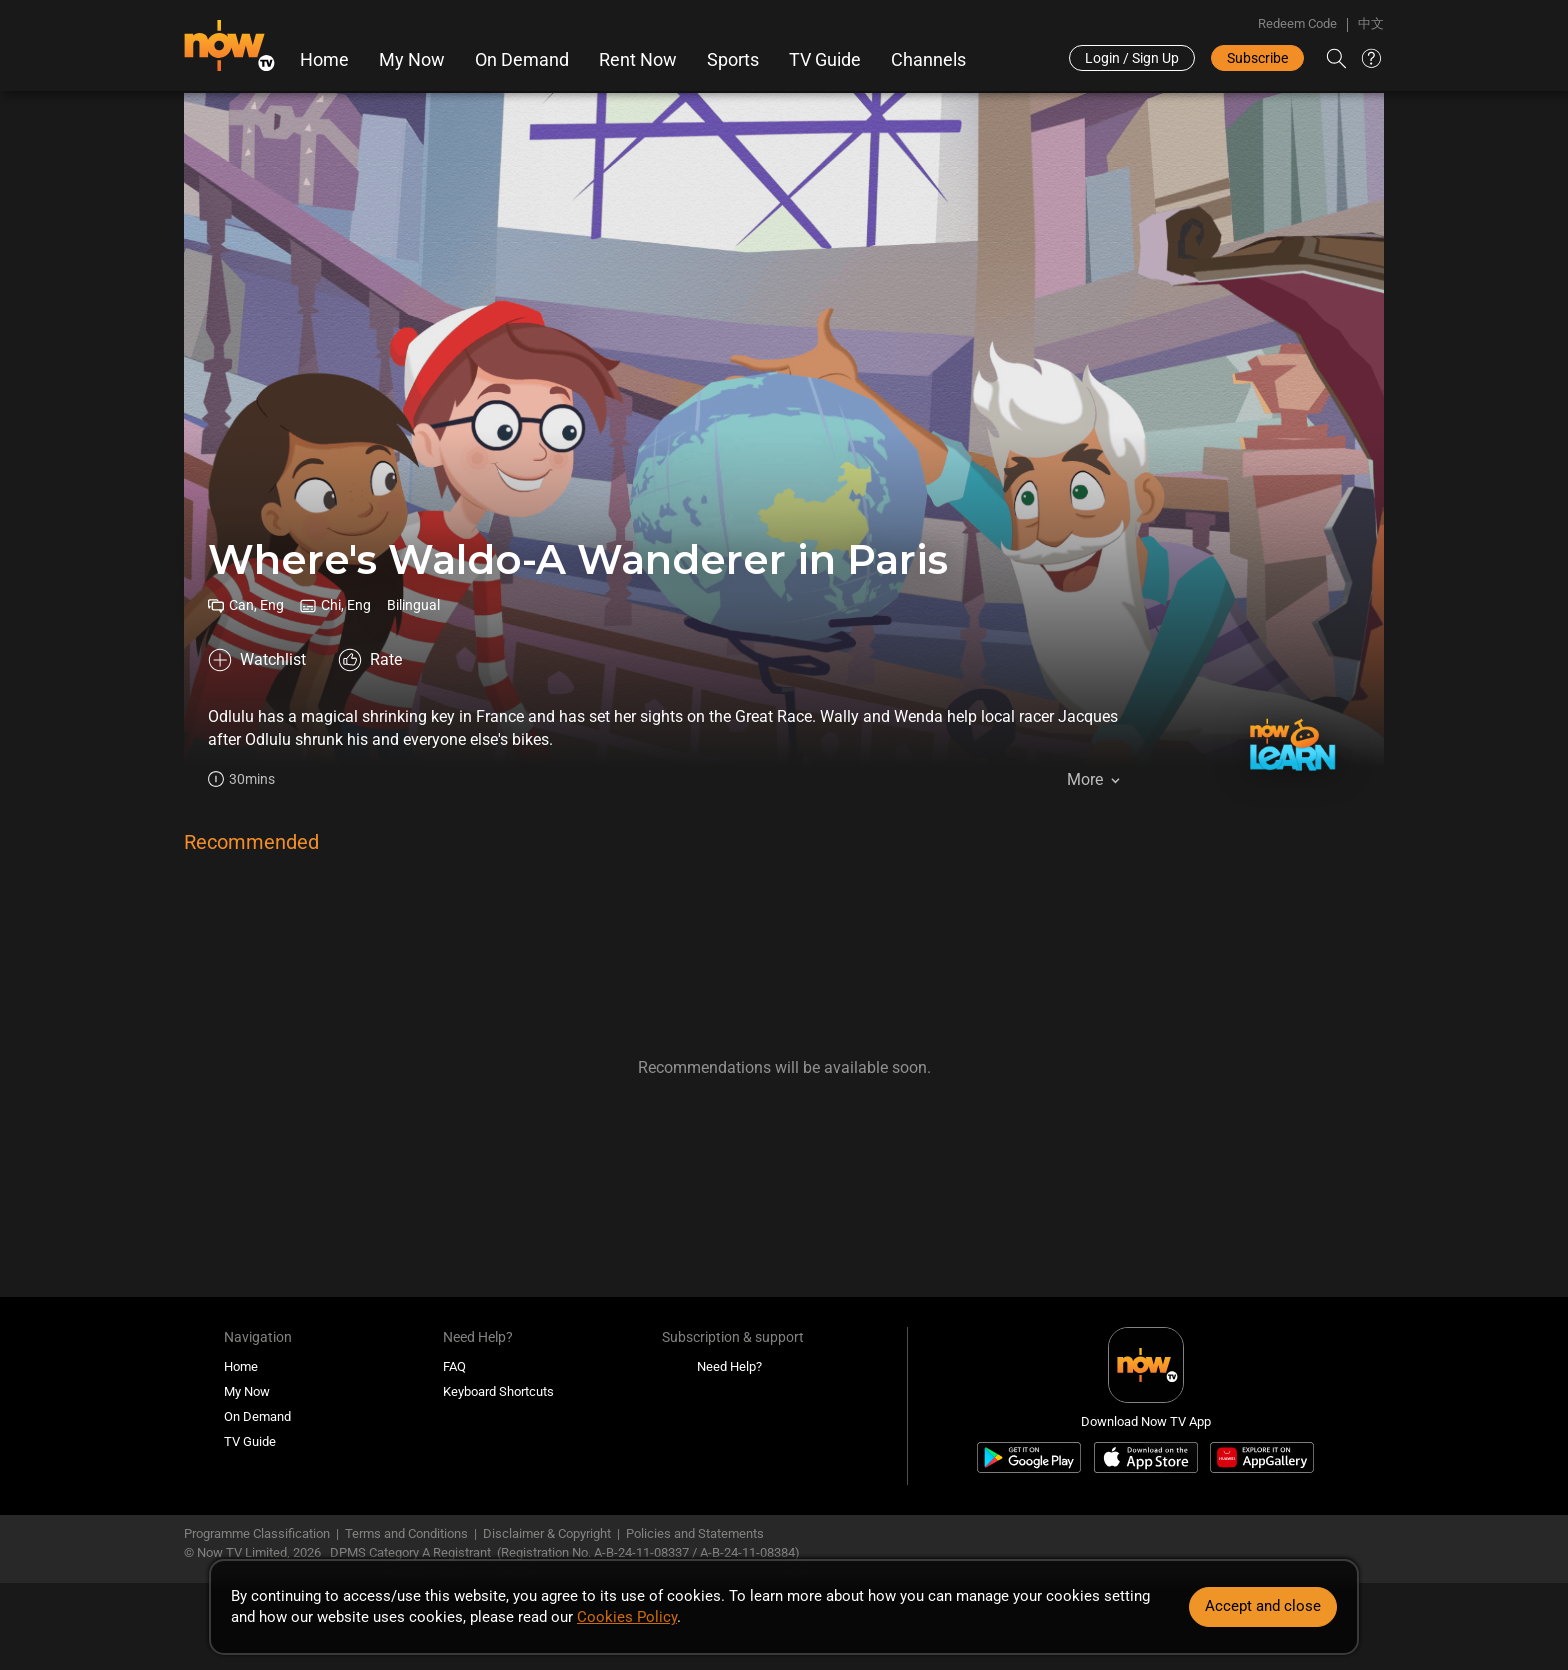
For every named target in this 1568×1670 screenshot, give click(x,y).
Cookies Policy (627, 1617)
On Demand (522, 60)
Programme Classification (257, 1533)
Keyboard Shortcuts (498, 1391)
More (1085, 779)
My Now (412, 60)
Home (324, 60)
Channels (928, 60)
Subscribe (1257, 58)
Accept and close (1263, 1606)
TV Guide (825, 60)
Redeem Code (1297, 23)
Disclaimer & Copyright (547, 1533)
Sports (733, 60)
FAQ (454, 1366)
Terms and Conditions (406, 1533)
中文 (1371, 23)
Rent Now (638, 60)
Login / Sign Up (1132, 58)
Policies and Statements (695, 1533)
